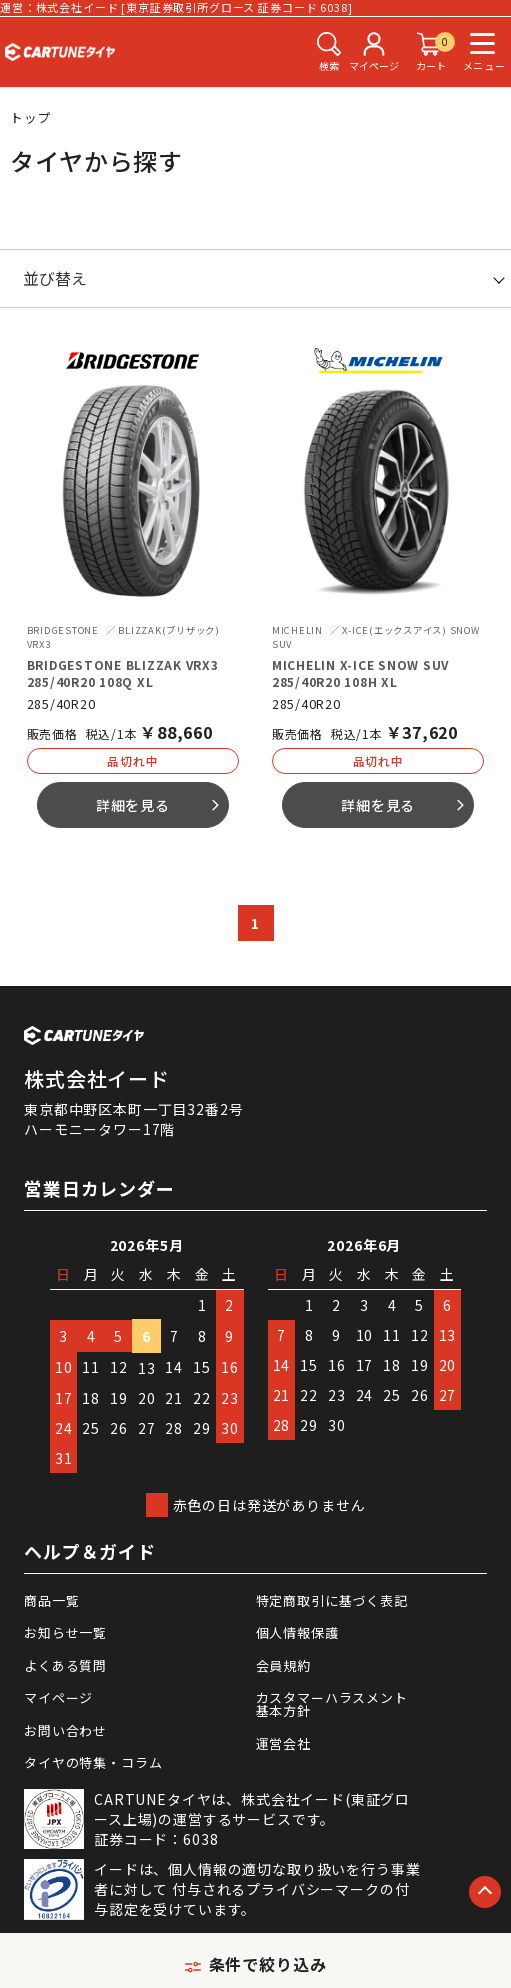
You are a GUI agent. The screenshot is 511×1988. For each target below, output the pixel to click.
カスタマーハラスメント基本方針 (332, 1704)
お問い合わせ (65, 1730)
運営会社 (283, 1743)
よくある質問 (65, 1665)
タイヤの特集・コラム (93, 1762)
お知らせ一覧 (65, 1632)
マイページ (58, 1697)
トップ (31, 117)
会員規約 (283, 1665)
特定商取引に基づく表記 (332, 1600)
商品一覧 (51, 1600)
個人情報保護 (297, 1632)
